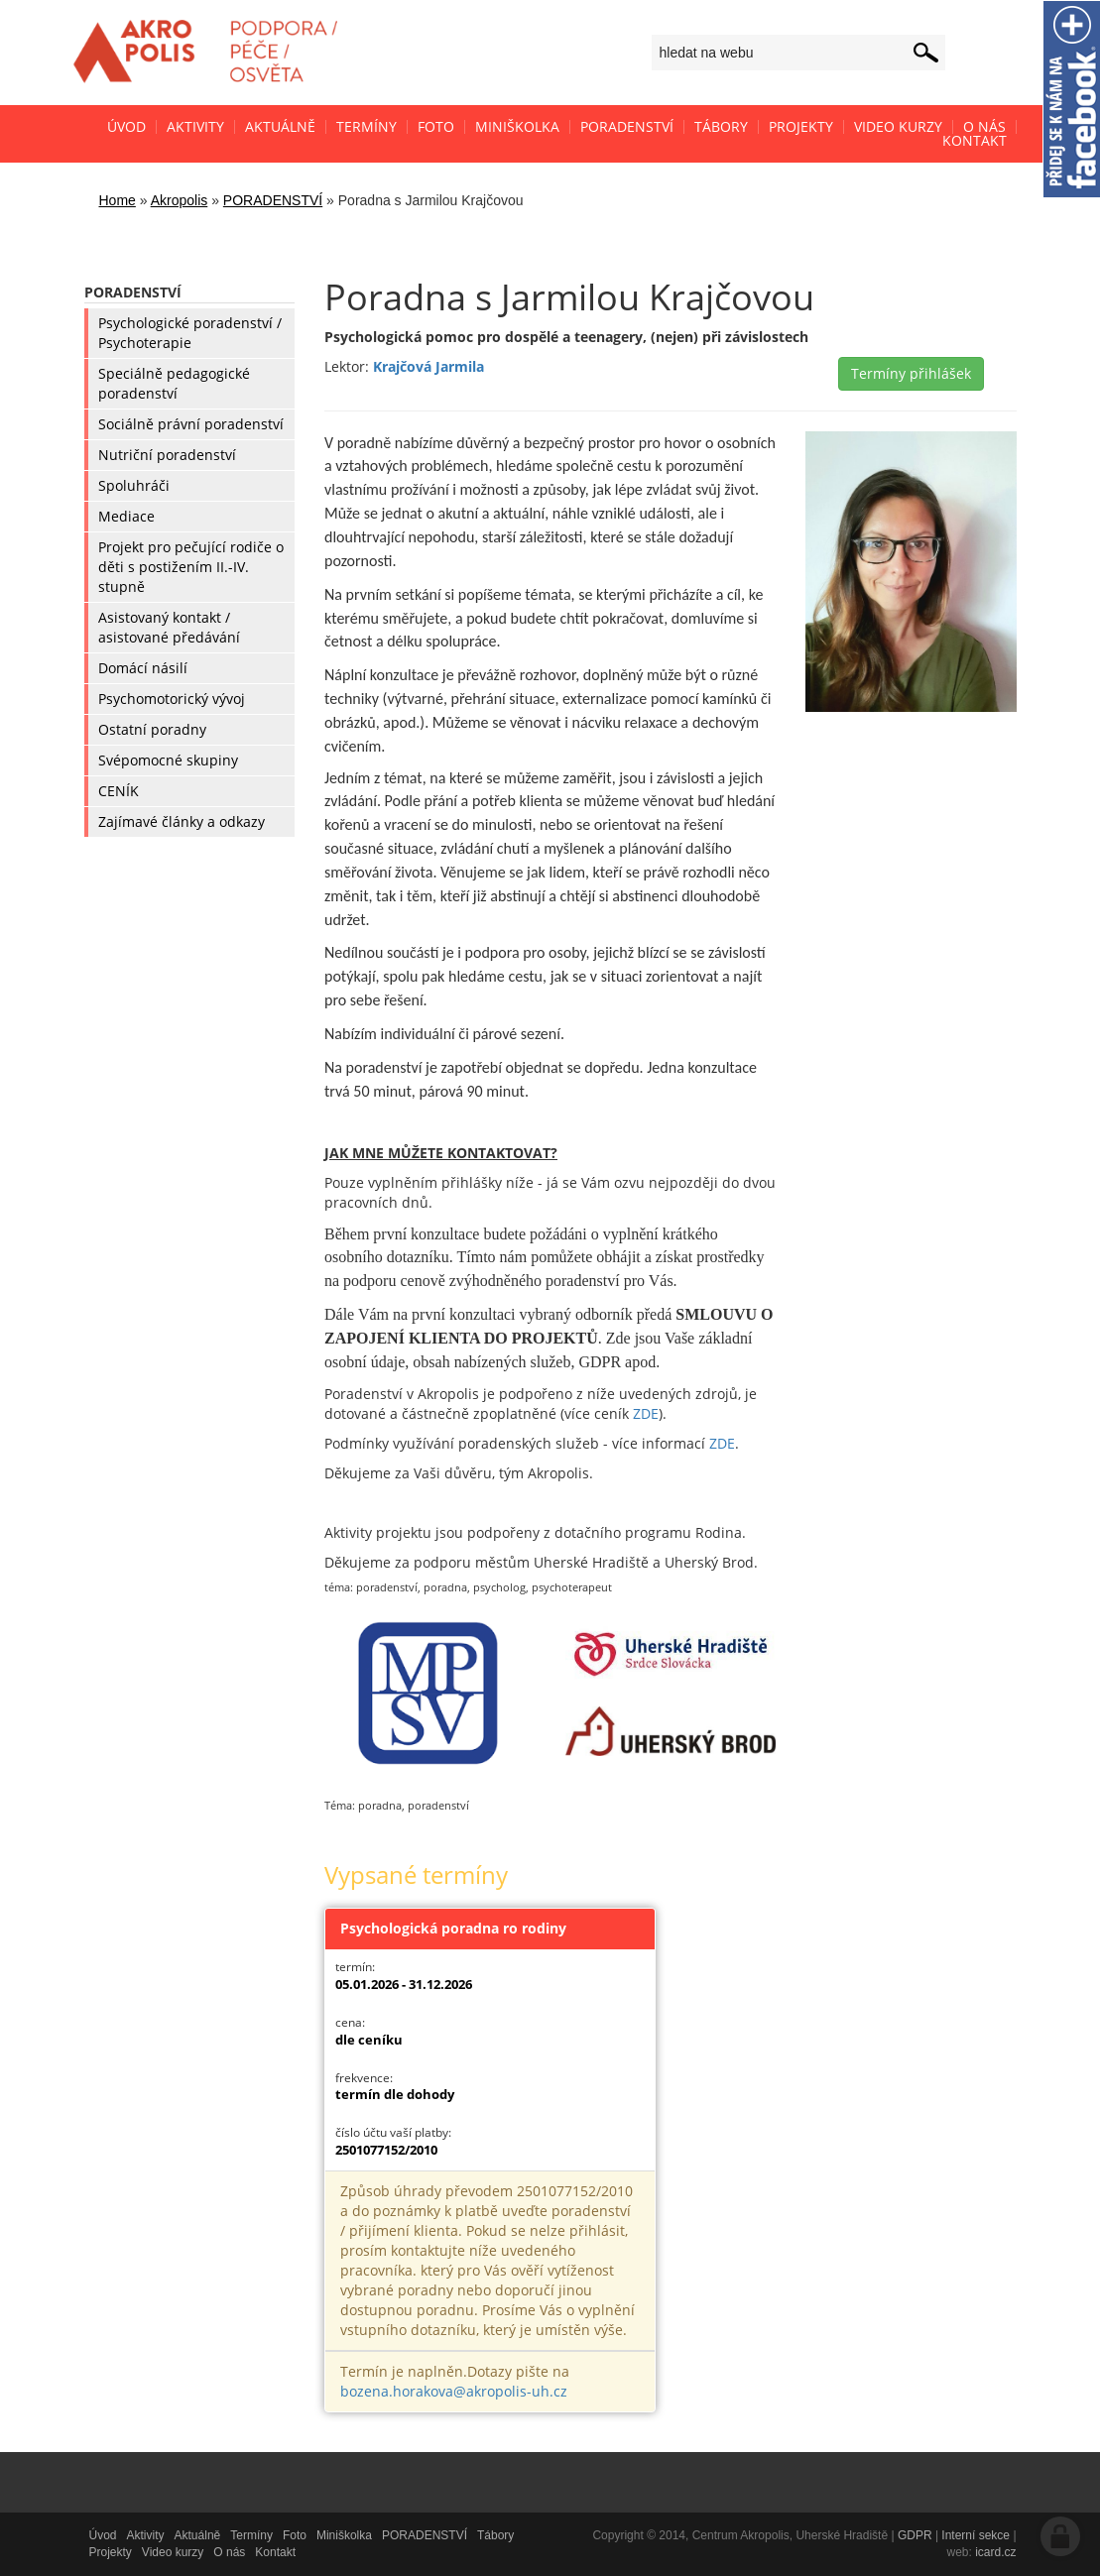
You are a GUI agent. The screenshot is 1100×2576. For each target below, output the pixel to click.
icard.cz (995, 2552)
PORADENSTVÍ (272, 200)
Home (117, 200)
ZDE (646, 1413)
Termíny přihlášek (911, 373)
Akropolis (179, 200)
